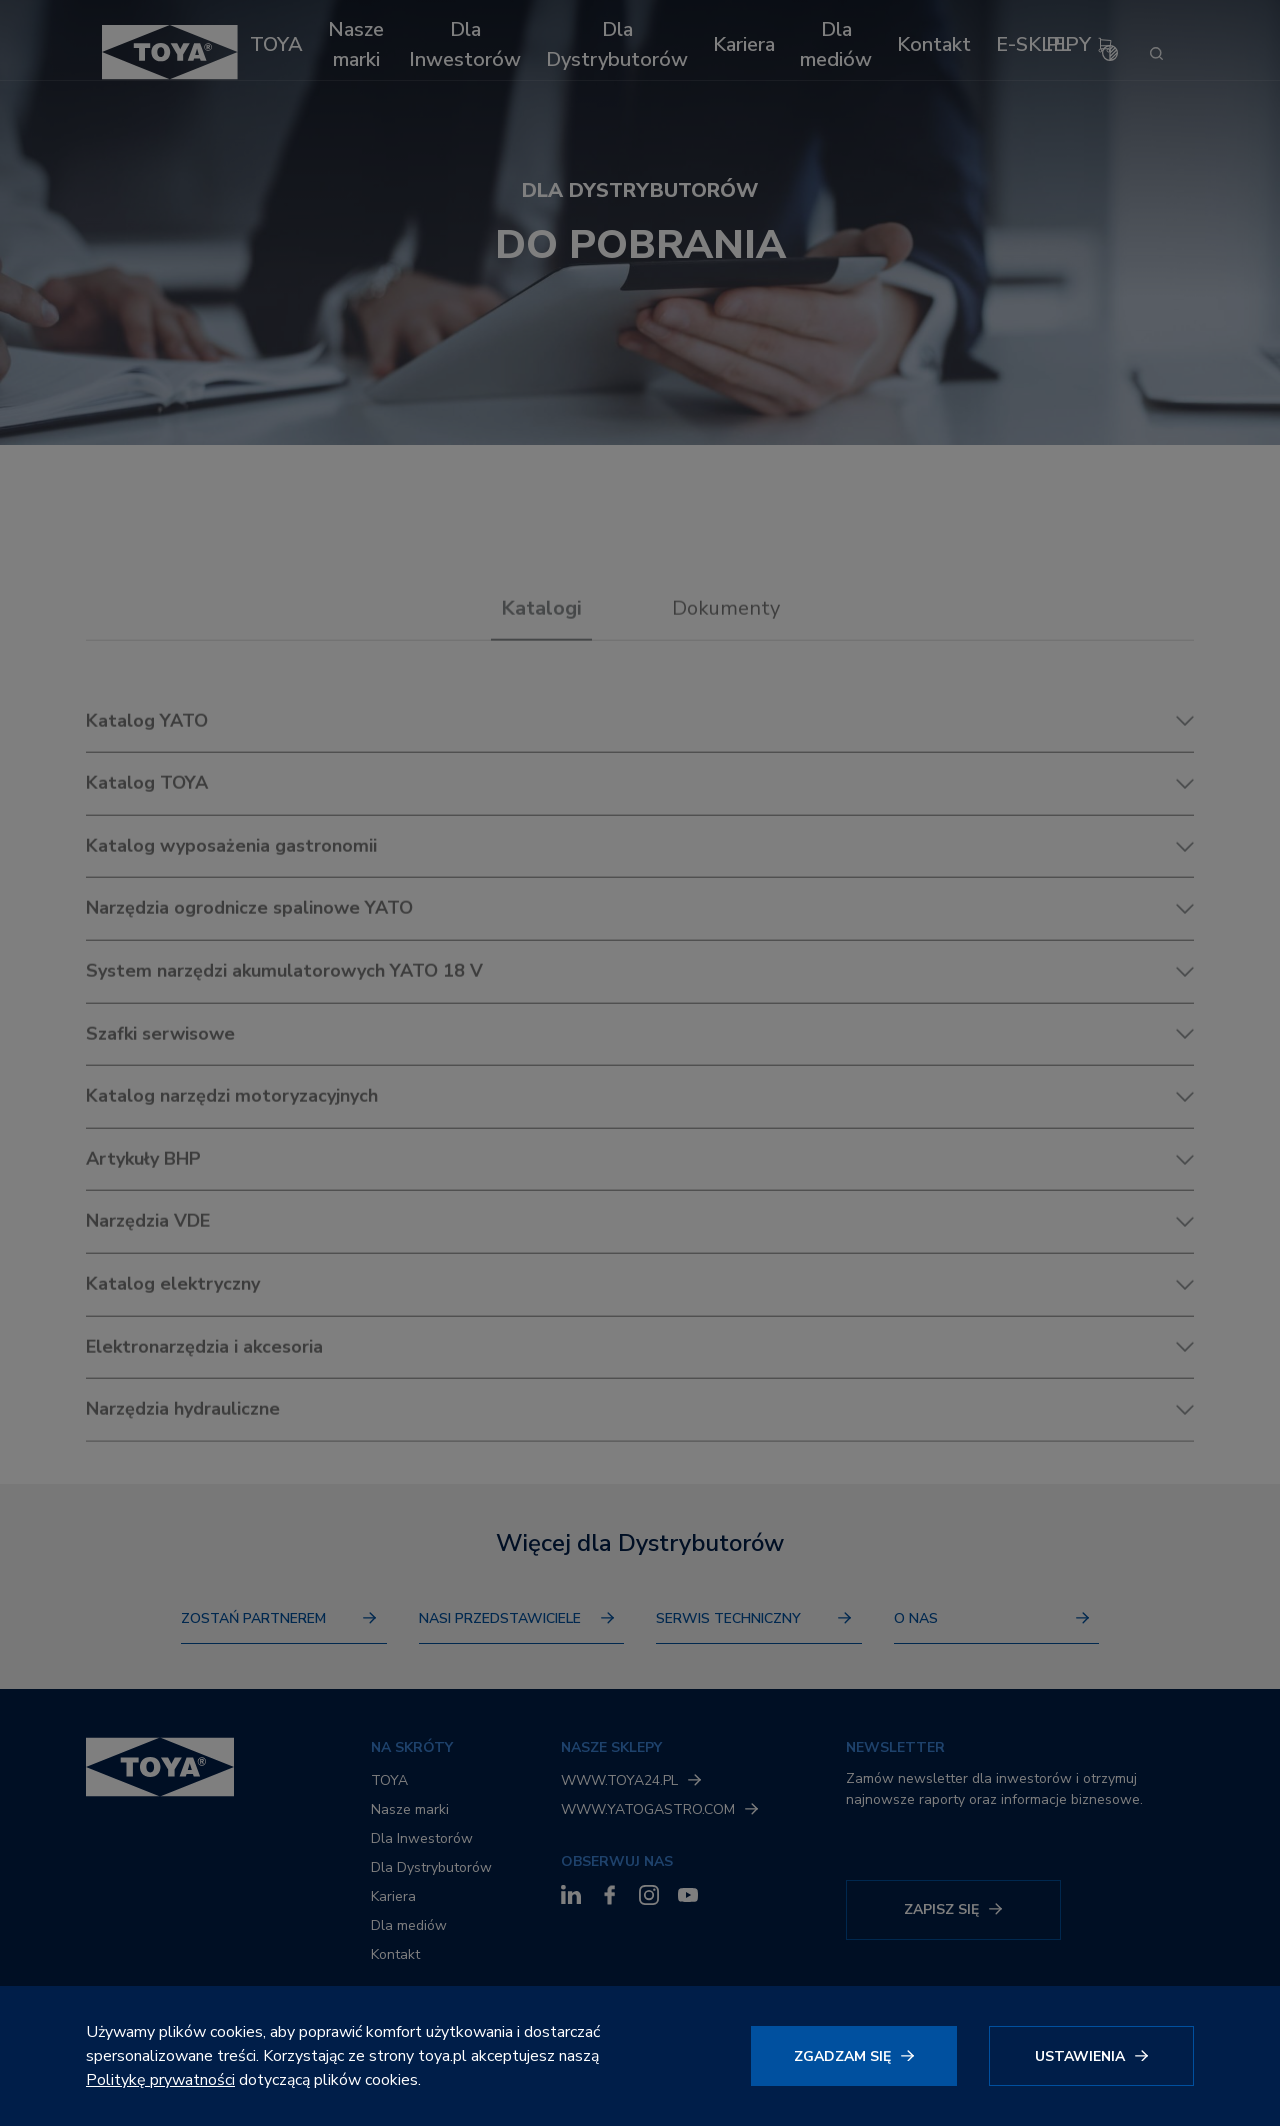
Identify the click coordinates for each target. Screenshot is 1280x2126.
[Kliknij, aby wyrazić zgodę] (854, 2056)
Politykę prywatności (160, 2080)
